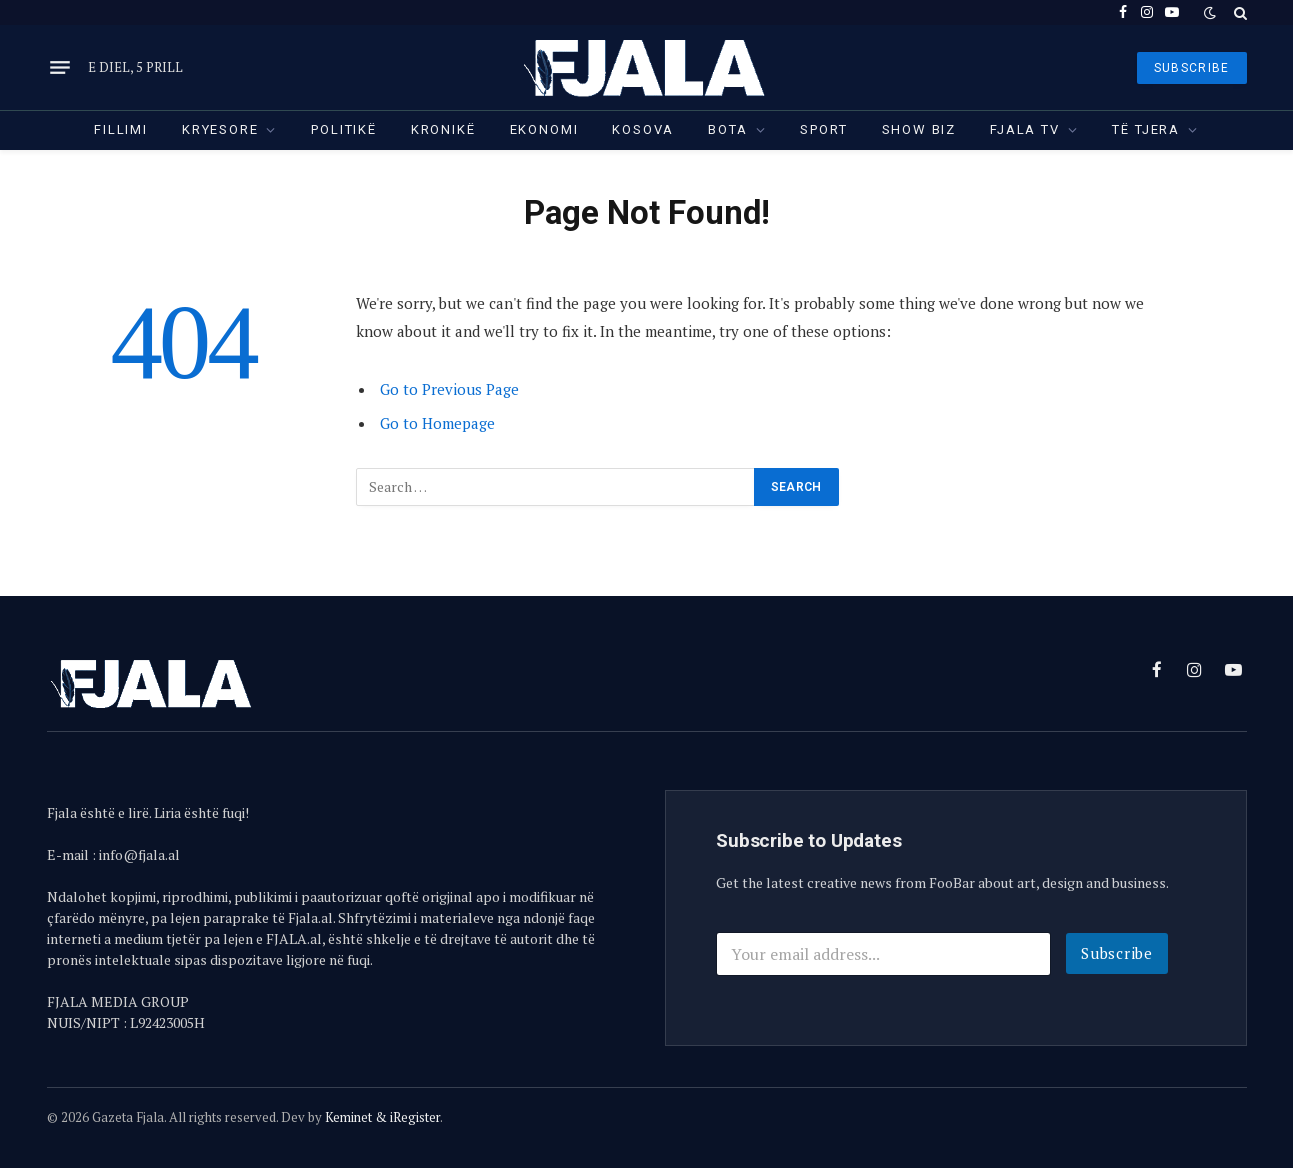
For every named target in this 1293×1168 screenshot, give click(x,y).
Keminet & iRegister (382, 1117)
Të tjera (1146, 129)
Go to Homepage (437, 423)
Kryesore (220, 129)
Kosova (643, 129)
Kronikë (443, 129)
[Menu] (60, 68)
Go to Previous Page (449, 389)
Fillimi (121, 129)
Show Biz (919, 129)
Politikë (344, 129)
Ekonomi (544, 129)
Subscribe (1117, 953)
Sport (823, 129)
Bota (727, 129)
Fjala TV (1025, 129)
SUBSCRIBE (1192, 68)
